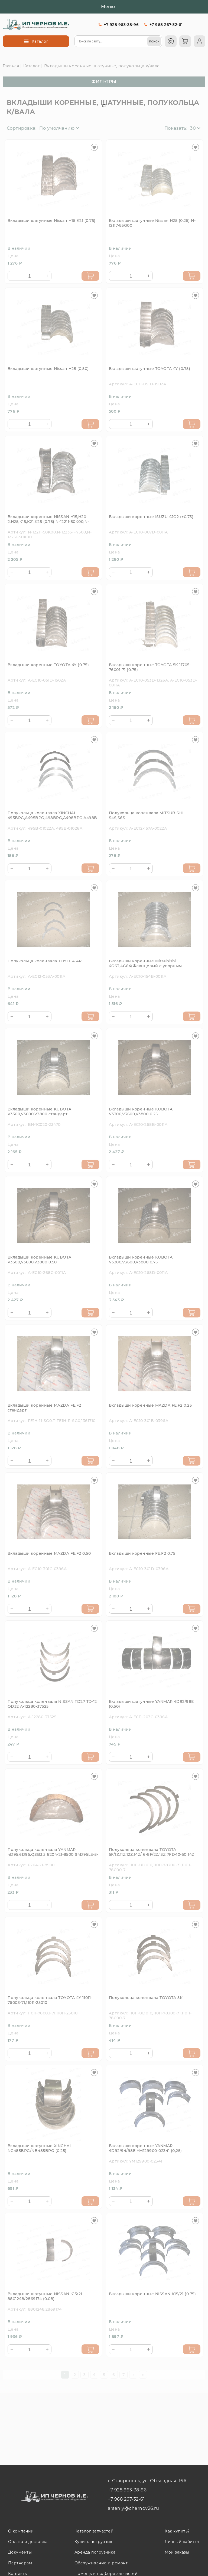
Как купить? (177, 2531)
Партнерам (20, 2563)
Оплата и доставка (27, 2541)
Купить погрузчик (93, 2541)
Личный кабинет (182, 2541)
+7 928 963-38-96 (121, 24)
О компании (21, 2531)
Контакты (18, 2573)
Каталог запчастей (93, 2531)
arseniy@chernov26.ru (133, 2508)
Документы (20, 2552)
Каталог (31, 66)
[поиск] (154, 41)
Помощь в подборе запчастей (106, 2573)
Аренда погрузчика (94, 2552)
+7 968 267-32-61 (166, 24)
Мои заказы (177, 2552)
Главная (11, 66)
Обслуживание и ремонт (101, 2563)
